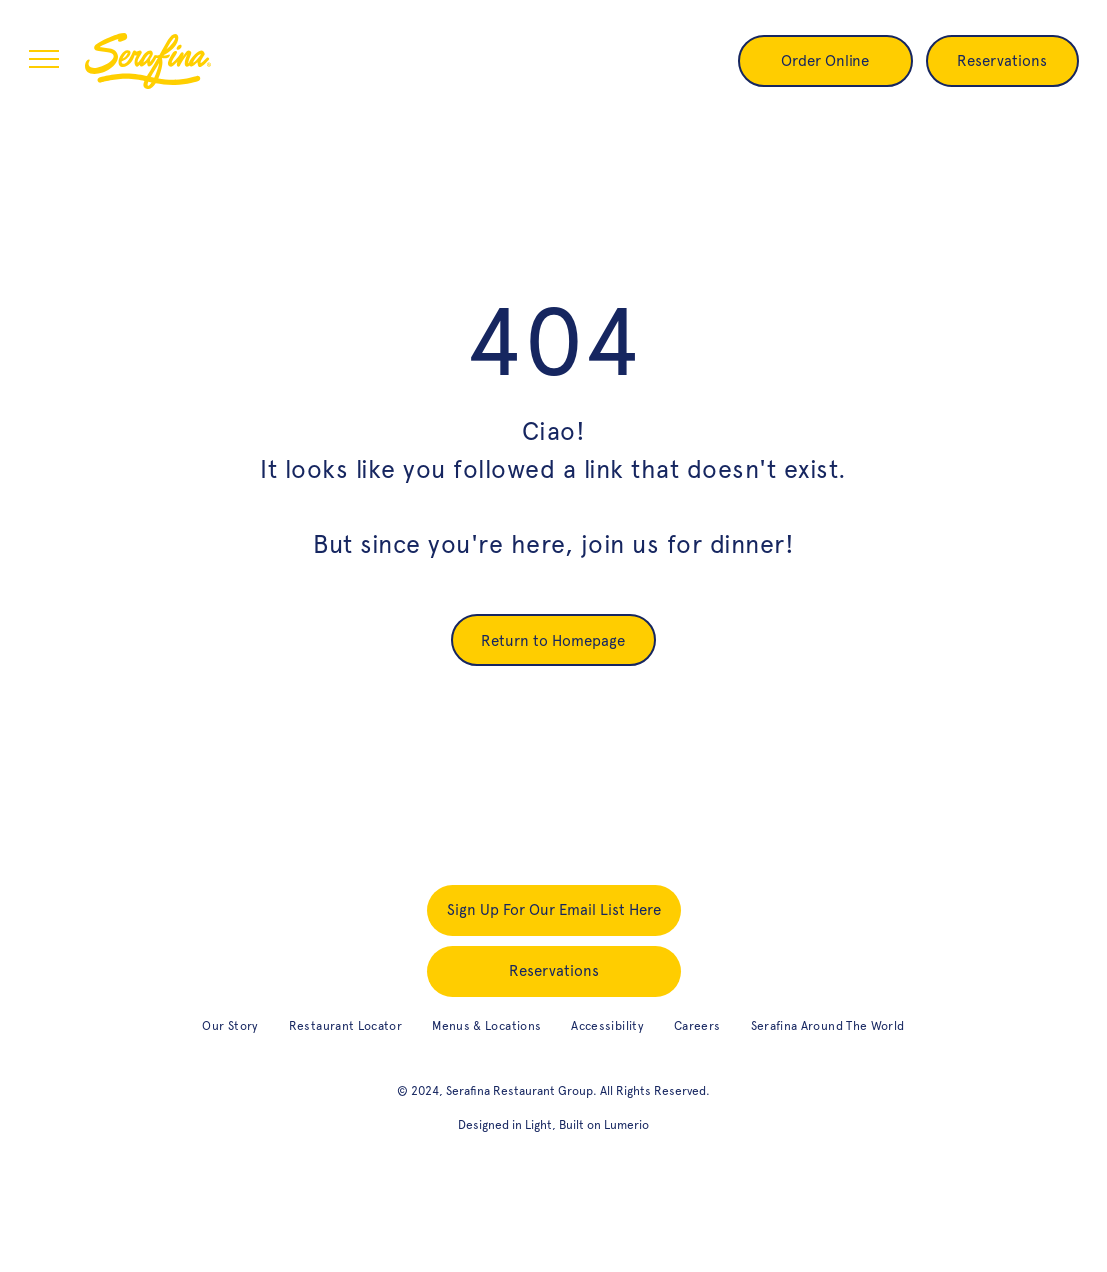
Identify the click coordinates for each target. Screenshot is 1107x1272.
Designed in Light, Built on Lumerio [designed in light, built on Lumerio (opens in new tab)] (553, 1125)
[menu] (44, 59)
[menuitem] (230, 1026)
